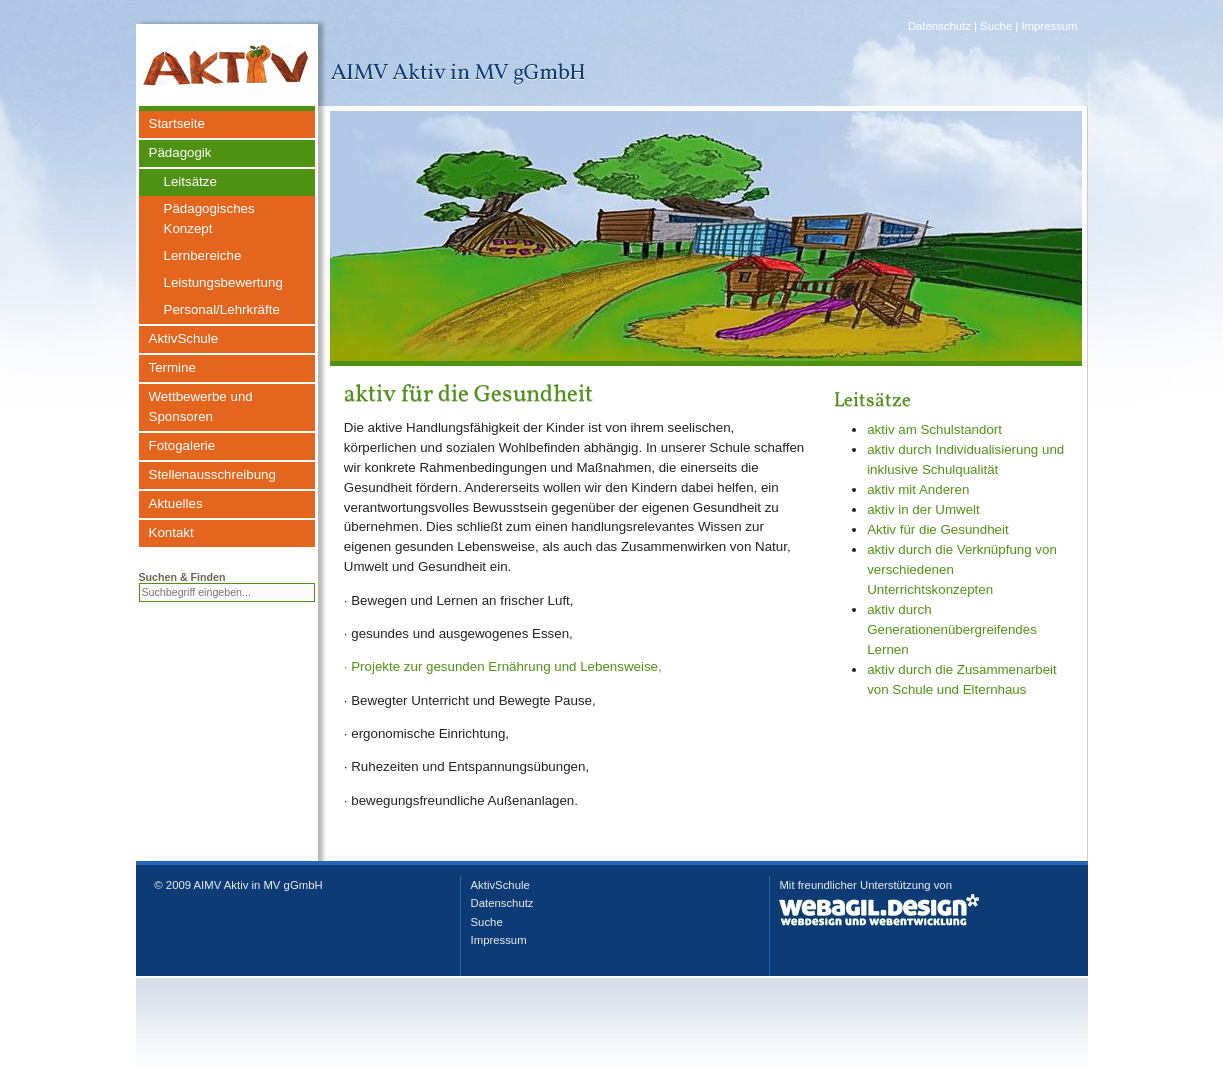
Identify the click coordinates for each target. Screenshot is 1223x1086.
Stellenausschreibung (212, 474)
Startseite (177, 123)
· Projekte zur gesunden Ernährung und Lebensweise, (503, 666)
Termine (172, 367)
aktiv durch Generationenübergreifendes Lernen (952, 629)
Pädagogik (180, 152)
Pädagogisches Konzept (209, 218)
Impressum (1049, 26)
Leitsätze (190, 181)
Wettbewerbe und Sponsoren (201, 406)
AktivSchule (184, 338)
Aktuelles (176, 503)
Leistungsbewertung (223, 282)
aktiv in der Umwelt (923, 509)
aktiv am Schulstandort (934, 429)
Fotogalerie (182, 445)
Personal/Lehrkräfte (222, 309)
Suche (996, 26)
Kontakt (171, 532)
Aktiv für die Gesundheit (938, 529)
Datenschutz (939, 26)
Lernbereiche (203, 255)
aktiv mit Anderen (918, 489)
